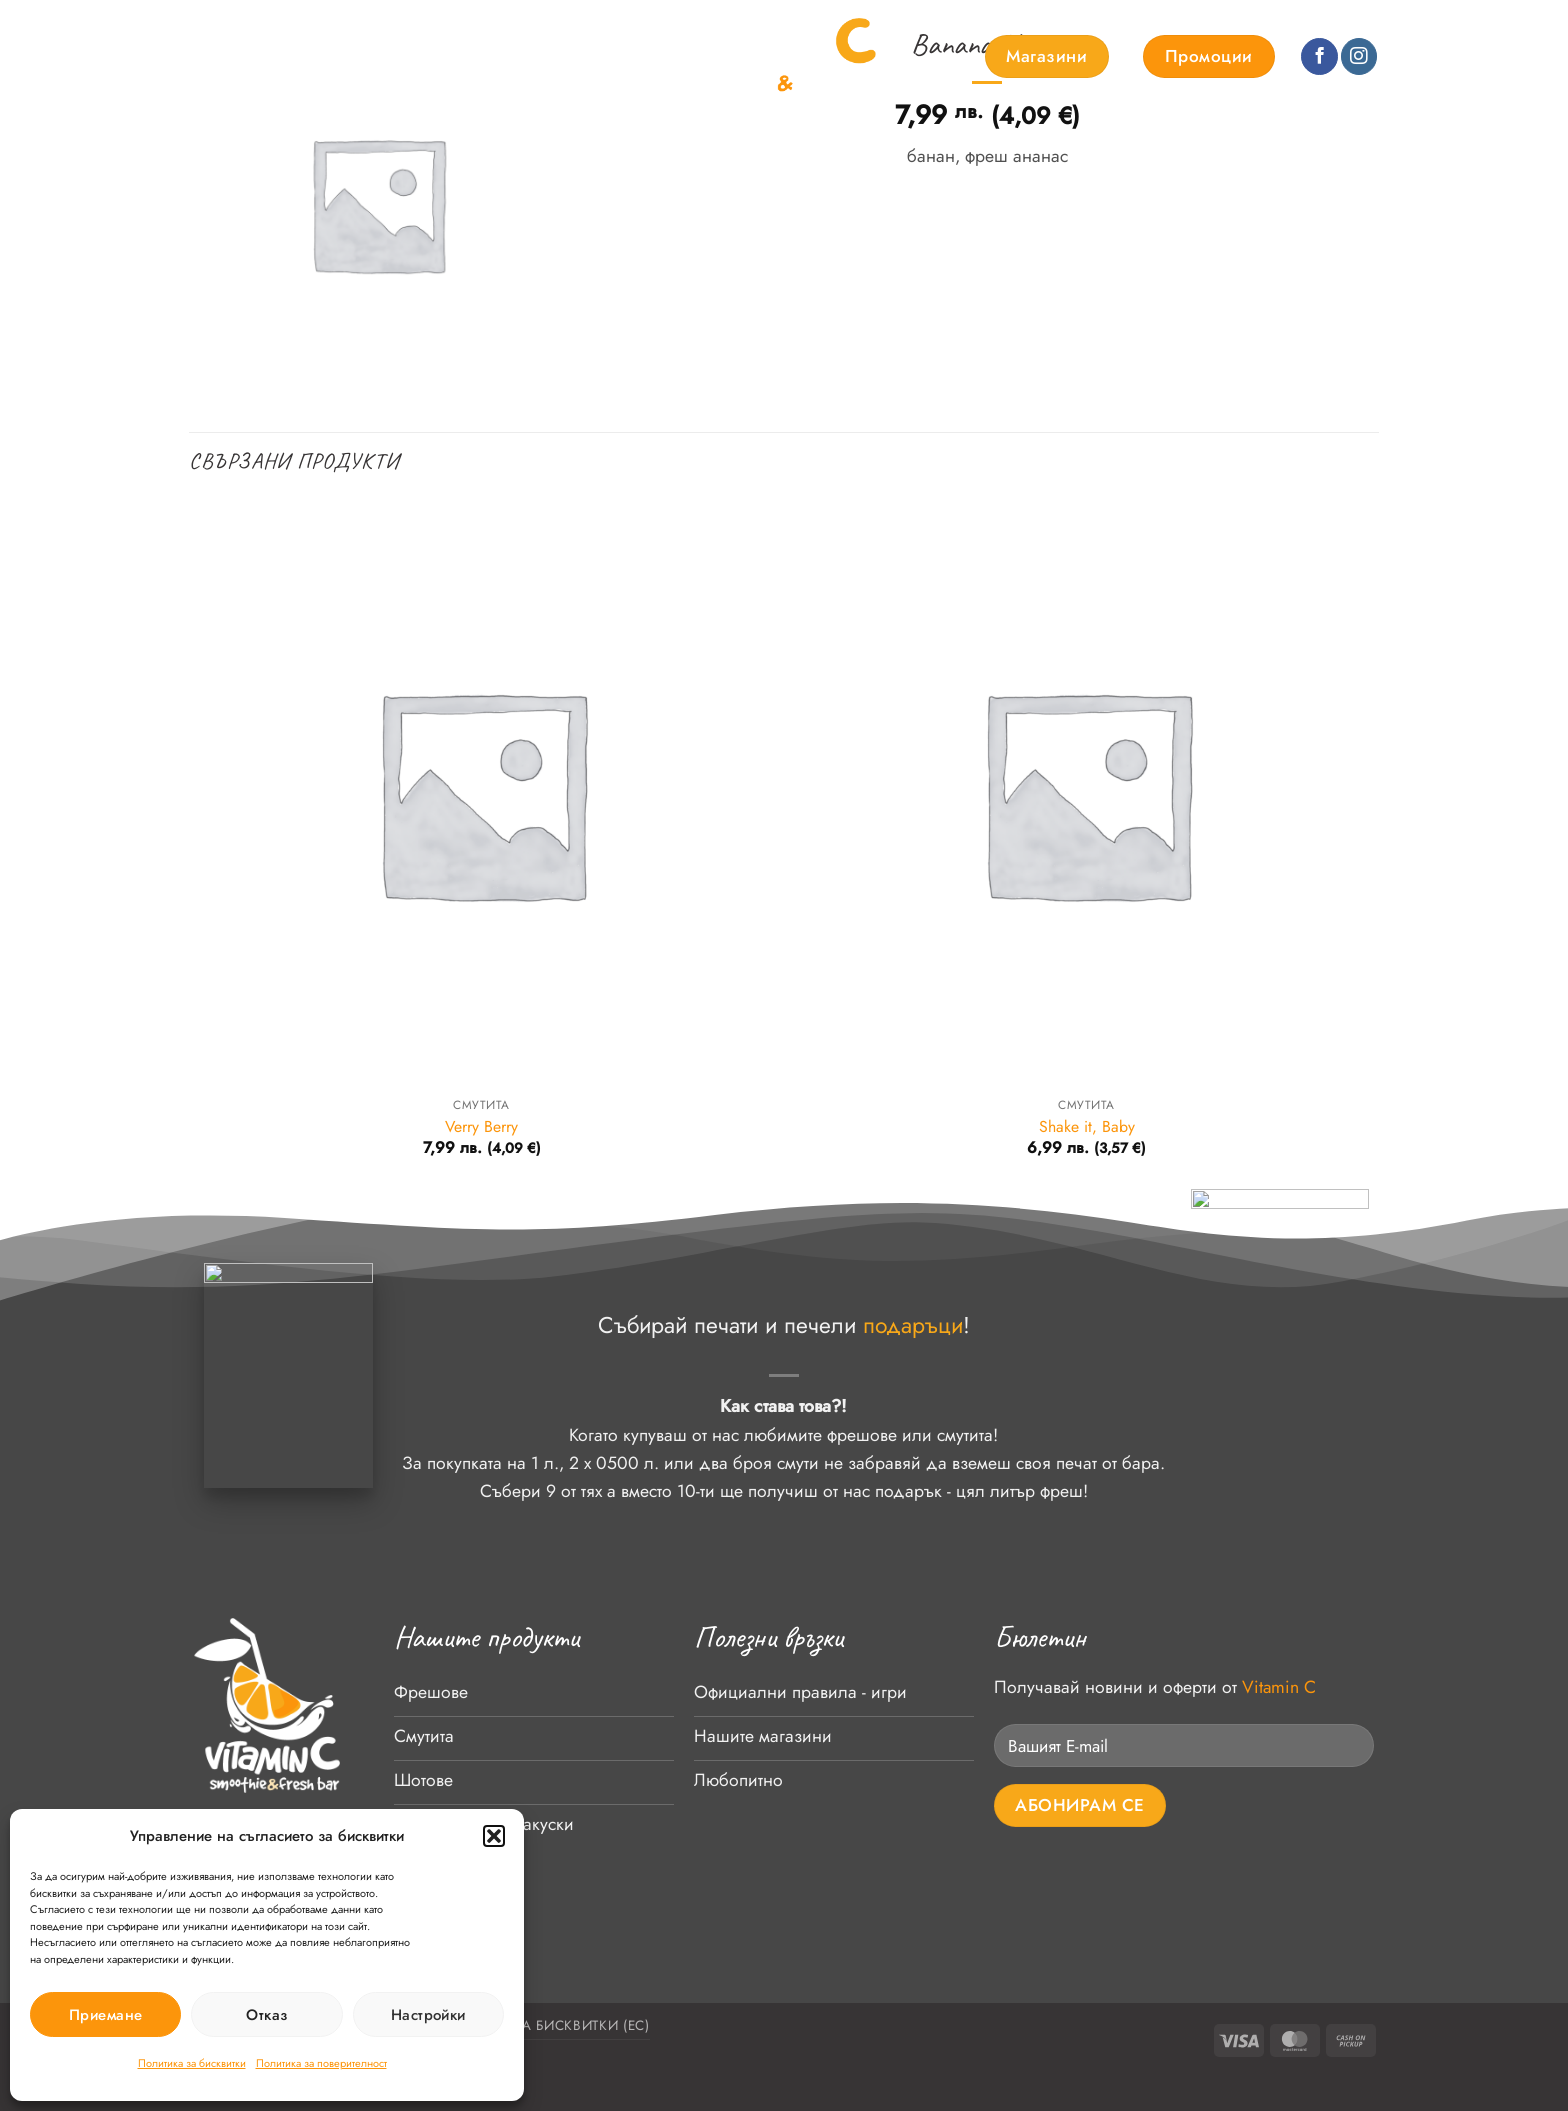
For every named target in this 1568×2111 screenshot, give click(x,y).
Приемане (106, 2015)
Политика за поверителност (321, 2063)
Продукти (305, 57)
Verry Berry (481, 1127)
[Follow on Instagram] (1359, 56)
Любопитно (477, 57)
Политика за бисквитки (192, 2063)
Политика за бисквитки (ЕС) (540, 2025)
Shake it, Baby (1087, 1127)
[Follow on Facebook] (1319, 56)
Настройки (428, 2015)
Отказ (266, 2015)
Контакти (575, 57)
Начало (219, 57)
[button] (494, 1836)
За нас (387, 57)
